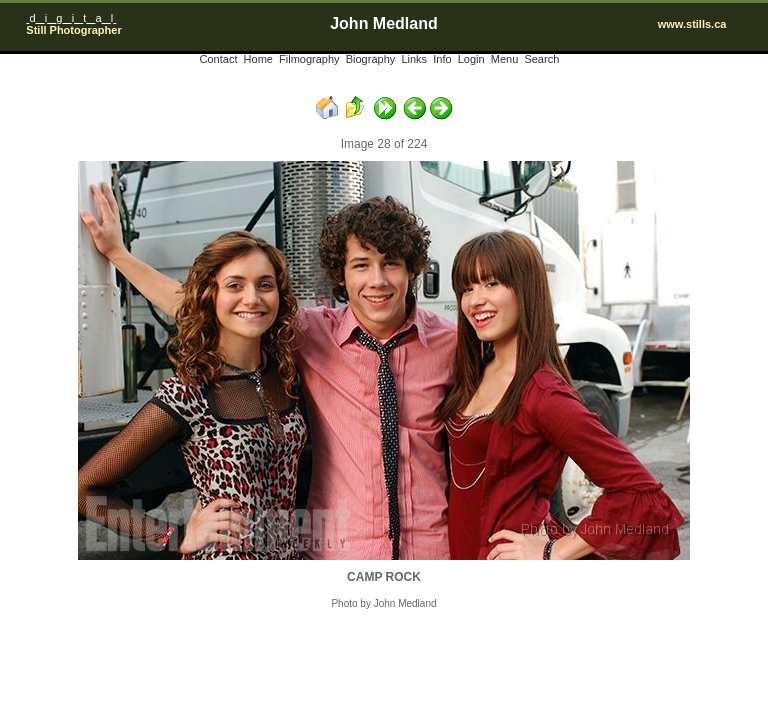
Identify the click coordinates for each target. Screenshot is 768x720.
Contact (219, 59)
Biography (371, 59)
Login (471, 59)
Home (258, 59)
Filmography (309, 59)
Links (414, 59)
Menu (505, 59)
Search (541, 59)
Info (442, 59)
